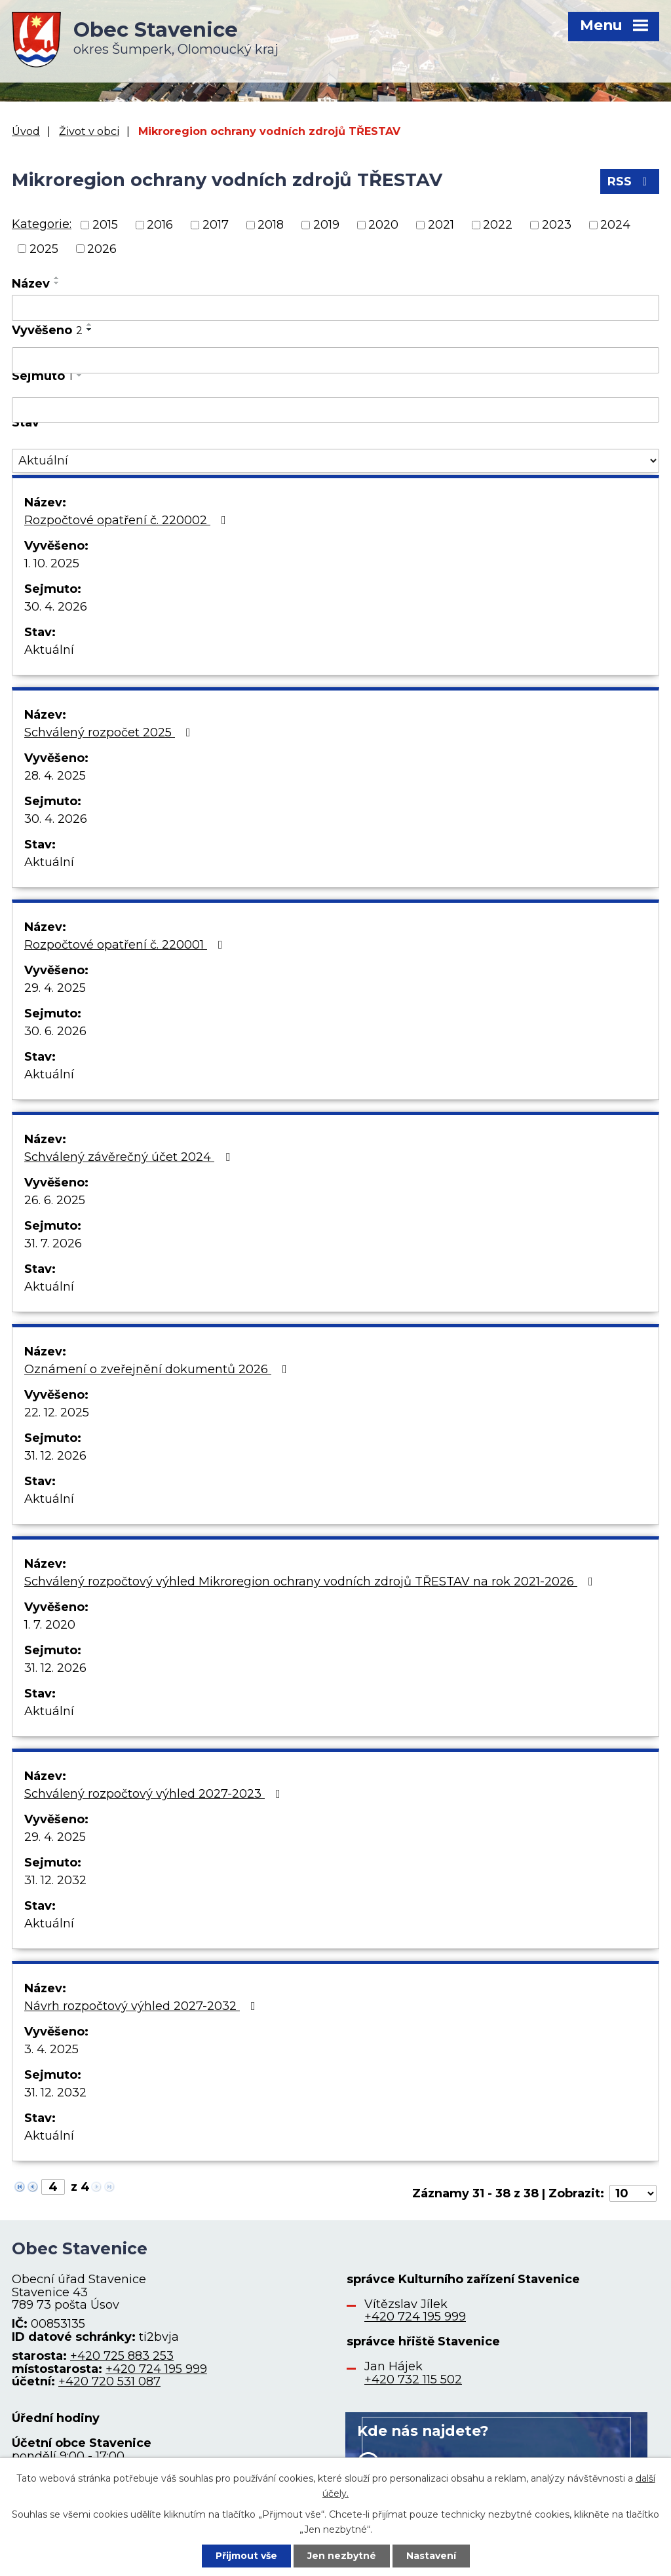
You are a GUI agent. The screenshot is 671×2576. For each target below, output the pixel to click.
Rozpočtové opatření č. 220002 (127, 520)
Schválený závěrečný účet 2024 (129, 1157)
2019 (326, 225)
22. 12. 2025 (56, 1412)
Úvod (26, 131)
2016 (160, 225)
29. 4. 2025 (55, 988)
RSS (630, 181)
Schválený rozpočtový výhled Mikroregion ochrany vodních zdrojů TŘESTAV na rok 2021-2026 (311, 1581)
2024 (615, 225)
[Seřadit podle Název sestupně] (57, 283)
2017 (215, 225)
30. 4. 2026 (55, 606)
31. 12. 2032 (55, 1880)
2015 (105, 225)
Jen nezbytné (341, 2556)
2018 (271, 225)
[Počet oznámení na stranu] (633, 2193)
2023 (556, 225)
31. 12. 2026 (55, 1456)
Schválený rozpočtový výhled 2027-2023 (155, 1794)
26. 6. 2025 (54, 1200)
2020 (383, 225)
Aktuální (49, 650)
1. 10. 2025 (51, 563)
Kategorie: (41, 224)
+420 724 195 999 (156, 2369)
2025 (43, 248)
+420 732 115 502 (413, 2379)
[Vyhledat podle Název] (335, 308)
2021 (441, 225)
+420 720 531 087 (109, 2381)
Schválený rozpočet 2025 (110, 732)
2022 (497, 225)
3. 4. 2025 (51, 2049)
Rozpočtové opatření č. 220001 (126, 945)
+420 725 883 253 (122, 2356)
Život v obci (89, 131)
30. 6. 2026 (55, 1031)
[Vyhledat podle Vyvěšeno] (335, 360)
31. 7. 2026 (53, 1243)
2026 (102, 248)
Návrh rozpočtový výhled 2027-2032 (142, 2006)
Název (31, 283)
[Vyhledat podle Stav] (335, 461)
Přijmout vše (246, 2556)
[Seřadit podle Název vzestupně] (57, 277)
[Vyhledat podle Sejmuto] (335, 410)
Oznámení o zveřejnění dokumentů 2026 (158, 1369)
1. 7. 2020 (49, 1625)
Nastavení (431, 2556)
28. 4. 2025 (55, 775)
